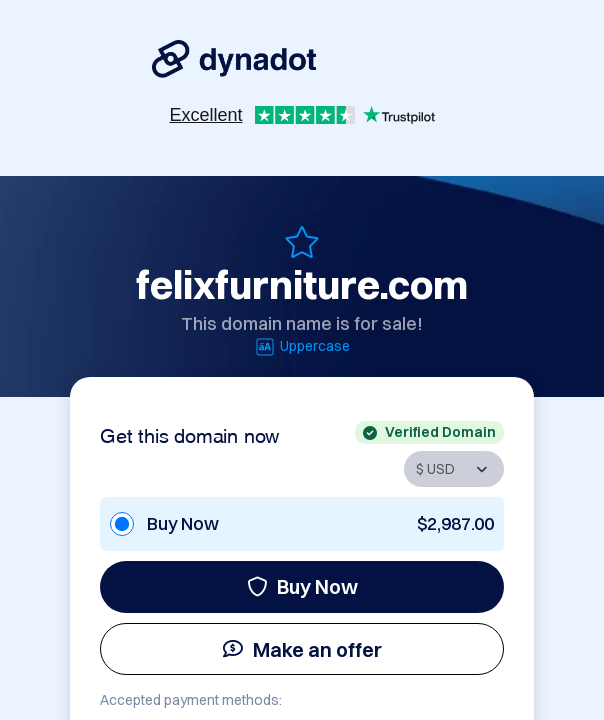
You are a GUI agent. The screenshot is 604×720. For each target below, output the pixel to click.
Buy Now (302, 586)
